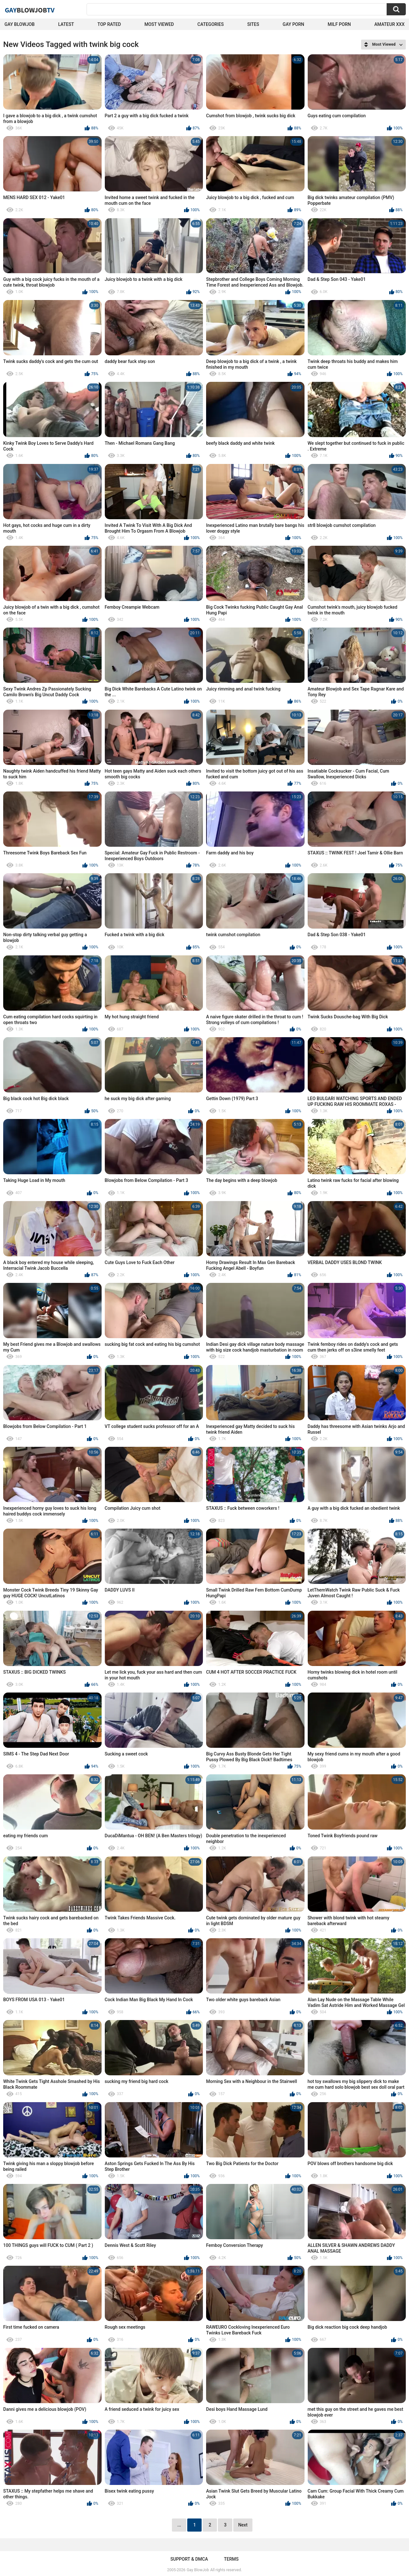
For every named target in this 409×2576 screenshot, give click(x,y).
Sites (253, 24)
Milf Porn (339, 24)
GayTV (30, 9)
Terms (231, 2559)
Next (242, 2524)
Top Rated (109, 24)
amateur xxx (389, 24)
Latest (66, 24)
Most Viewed (159, 24)
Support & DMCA (189, 2559)
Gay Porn (293, 24)
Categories (210, 24)
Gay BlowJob (19, 24)
